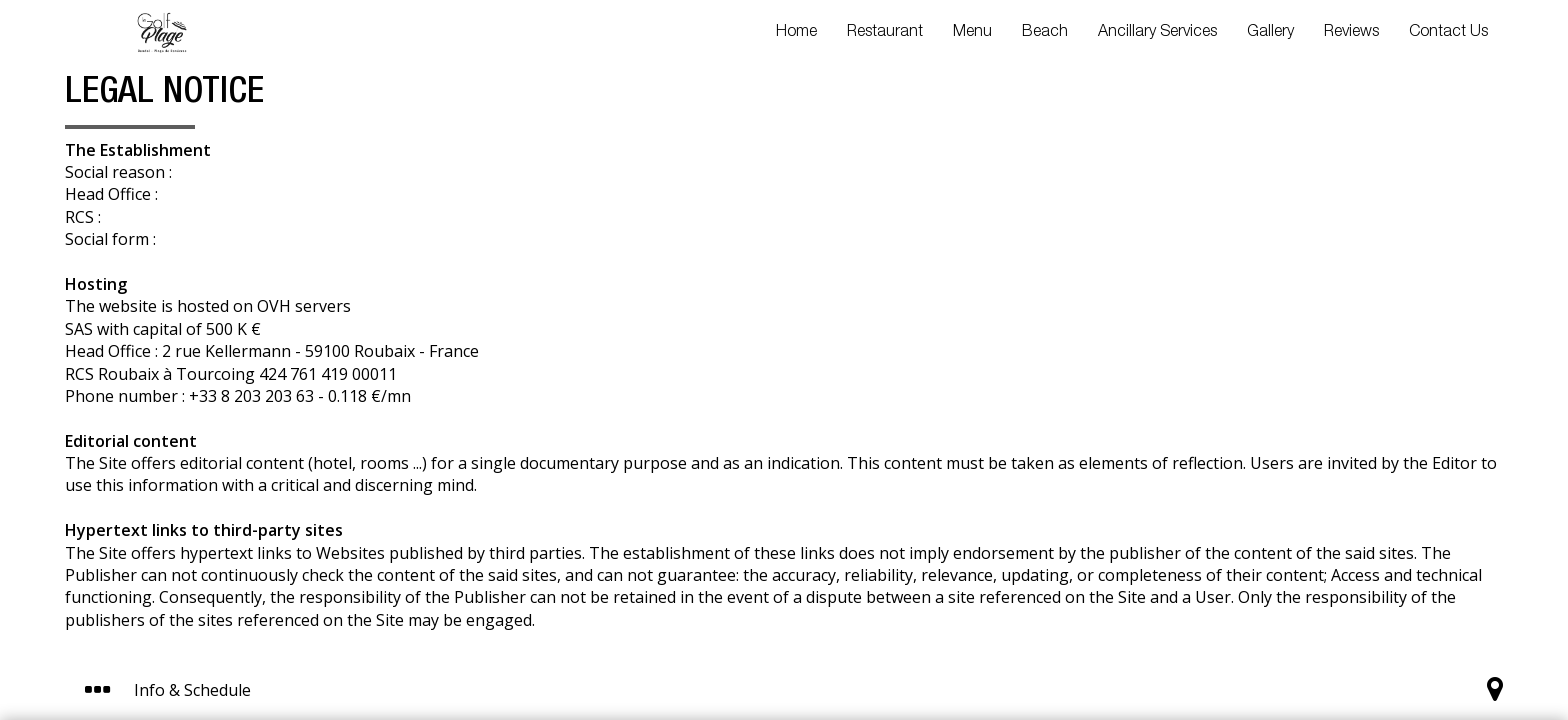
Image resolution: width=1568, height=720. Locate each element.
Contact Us (1448, 33)
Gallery (1270, 33)
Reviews (1351, 33)
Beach (1045, 33)
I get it (987, 617)
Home (796, 33)
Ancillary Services (1157, 33)
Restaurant (885, 33)
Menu (972, 33)
